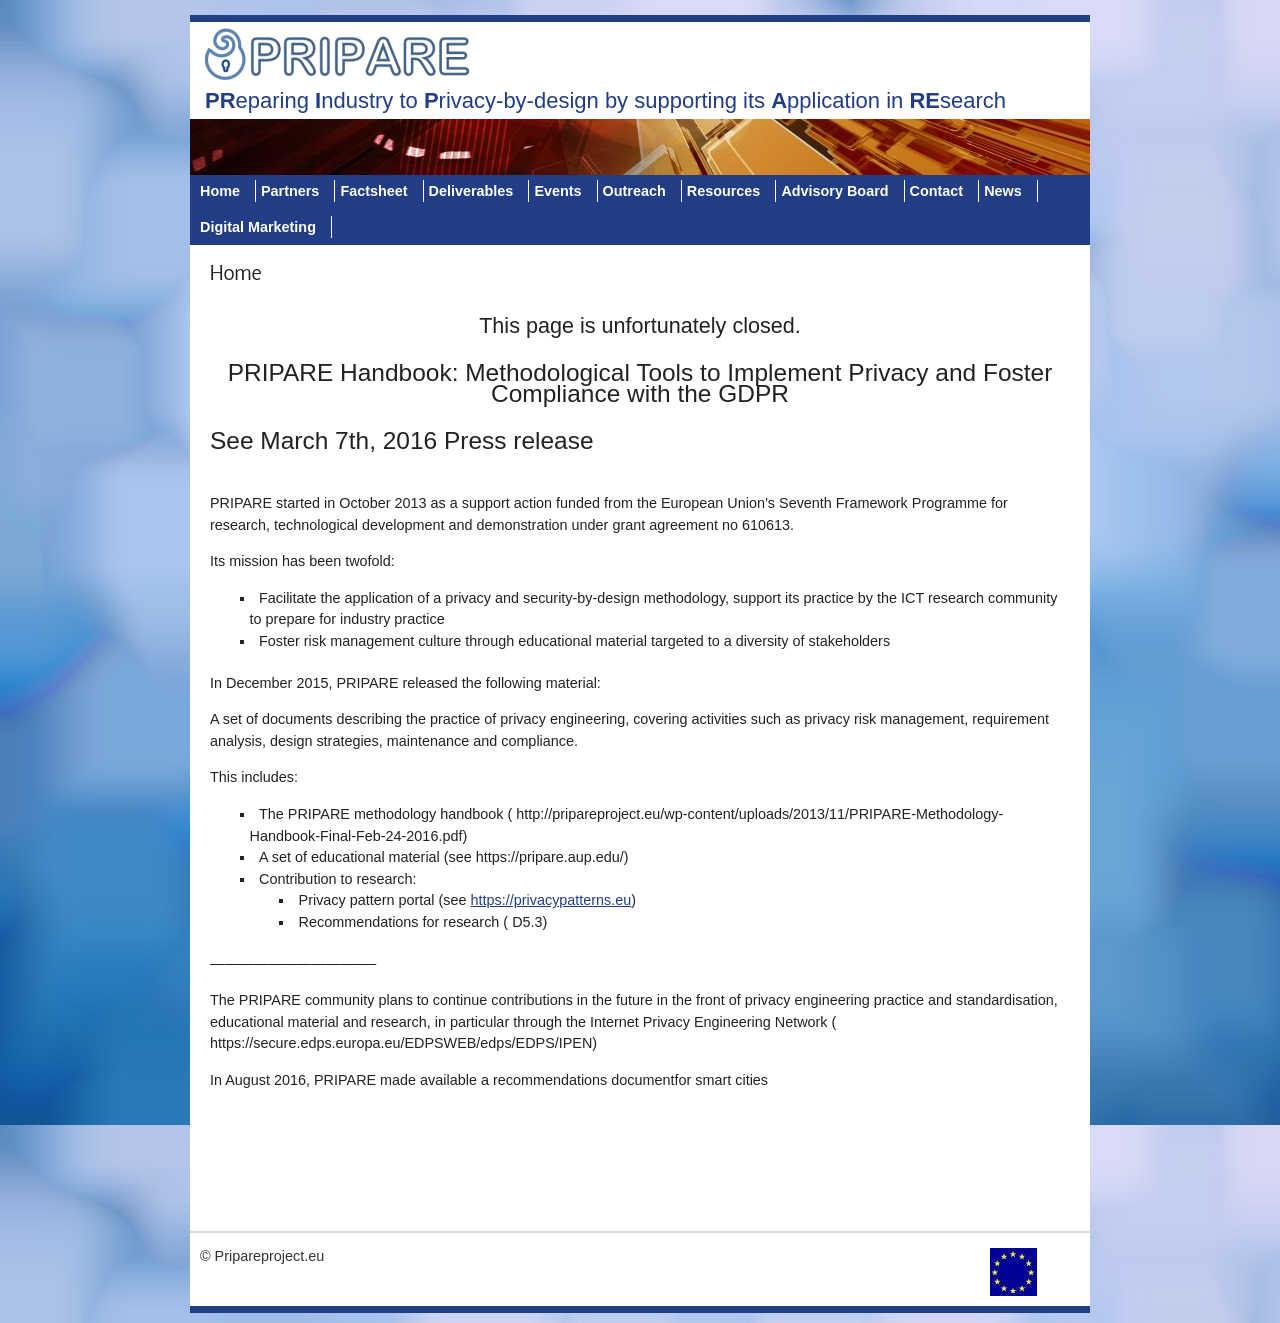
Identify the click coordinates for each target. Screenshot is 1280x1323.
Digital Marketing (258, 227)
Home (220, 191)
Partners (290, 191)
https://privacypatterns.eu (551, 900)
